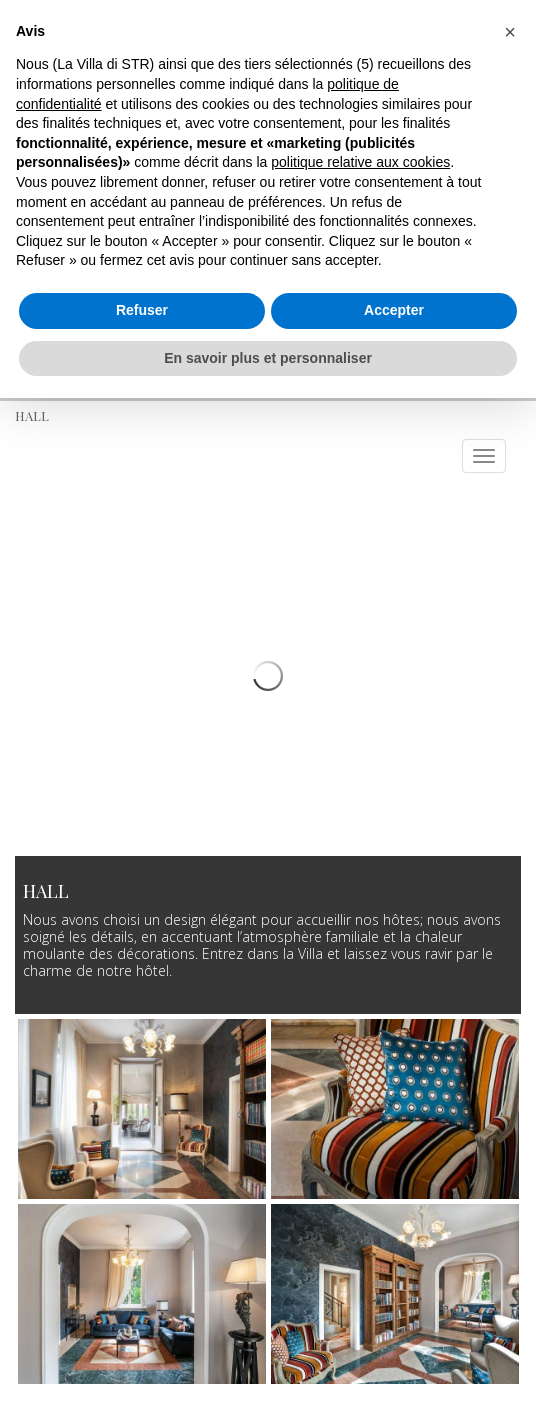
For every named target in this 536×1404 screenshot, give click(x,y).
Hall (32, 415)
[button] (510, 32)
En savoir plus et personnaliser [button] (268, 358)
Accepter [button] (394, 310)
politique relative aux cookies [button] (360, 162)
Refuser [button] (142, 310)
